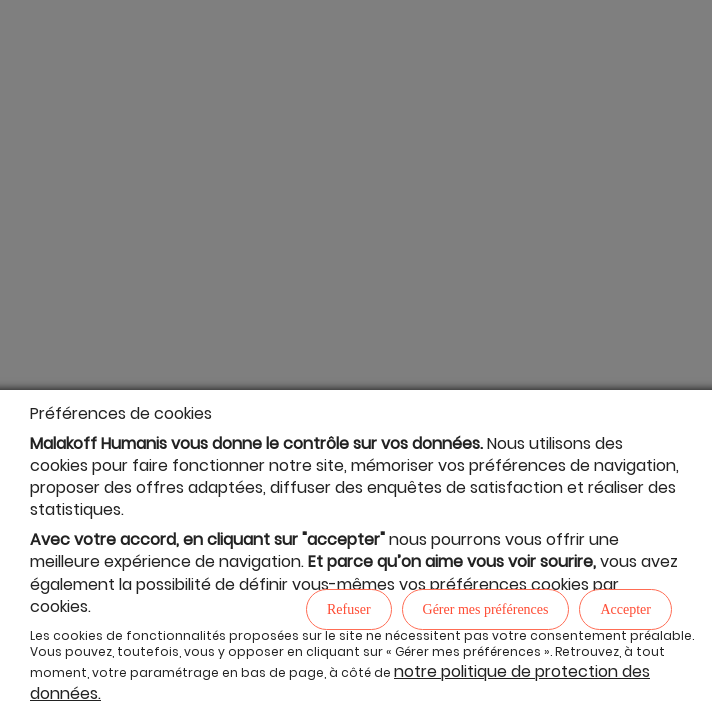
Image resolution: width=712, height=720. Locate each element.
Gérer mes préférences (486, 609)
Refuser (349, 609)
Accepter (625, 609)
